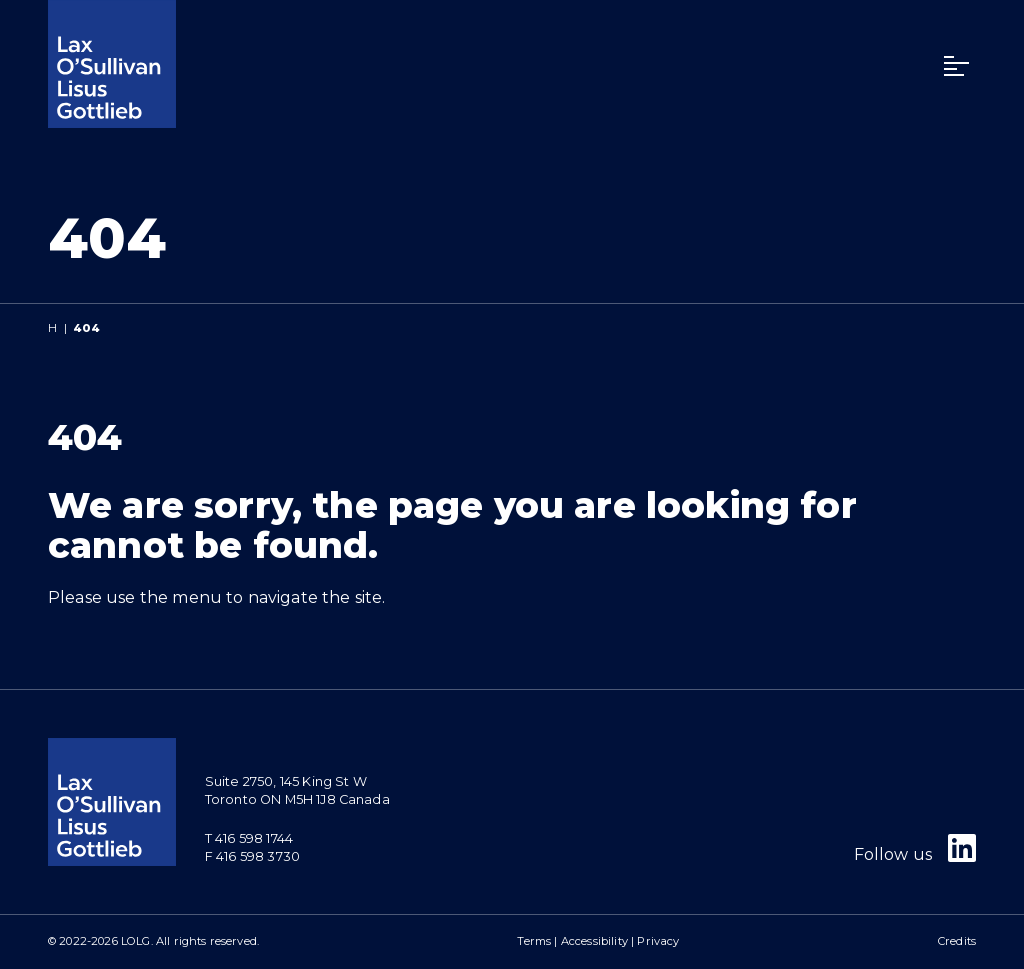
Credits (957, 941)
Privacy (658, 941)
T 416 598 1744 (249, 838)
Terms (534, 941)
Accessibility (594, 941)
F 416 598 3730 (252, 856)
